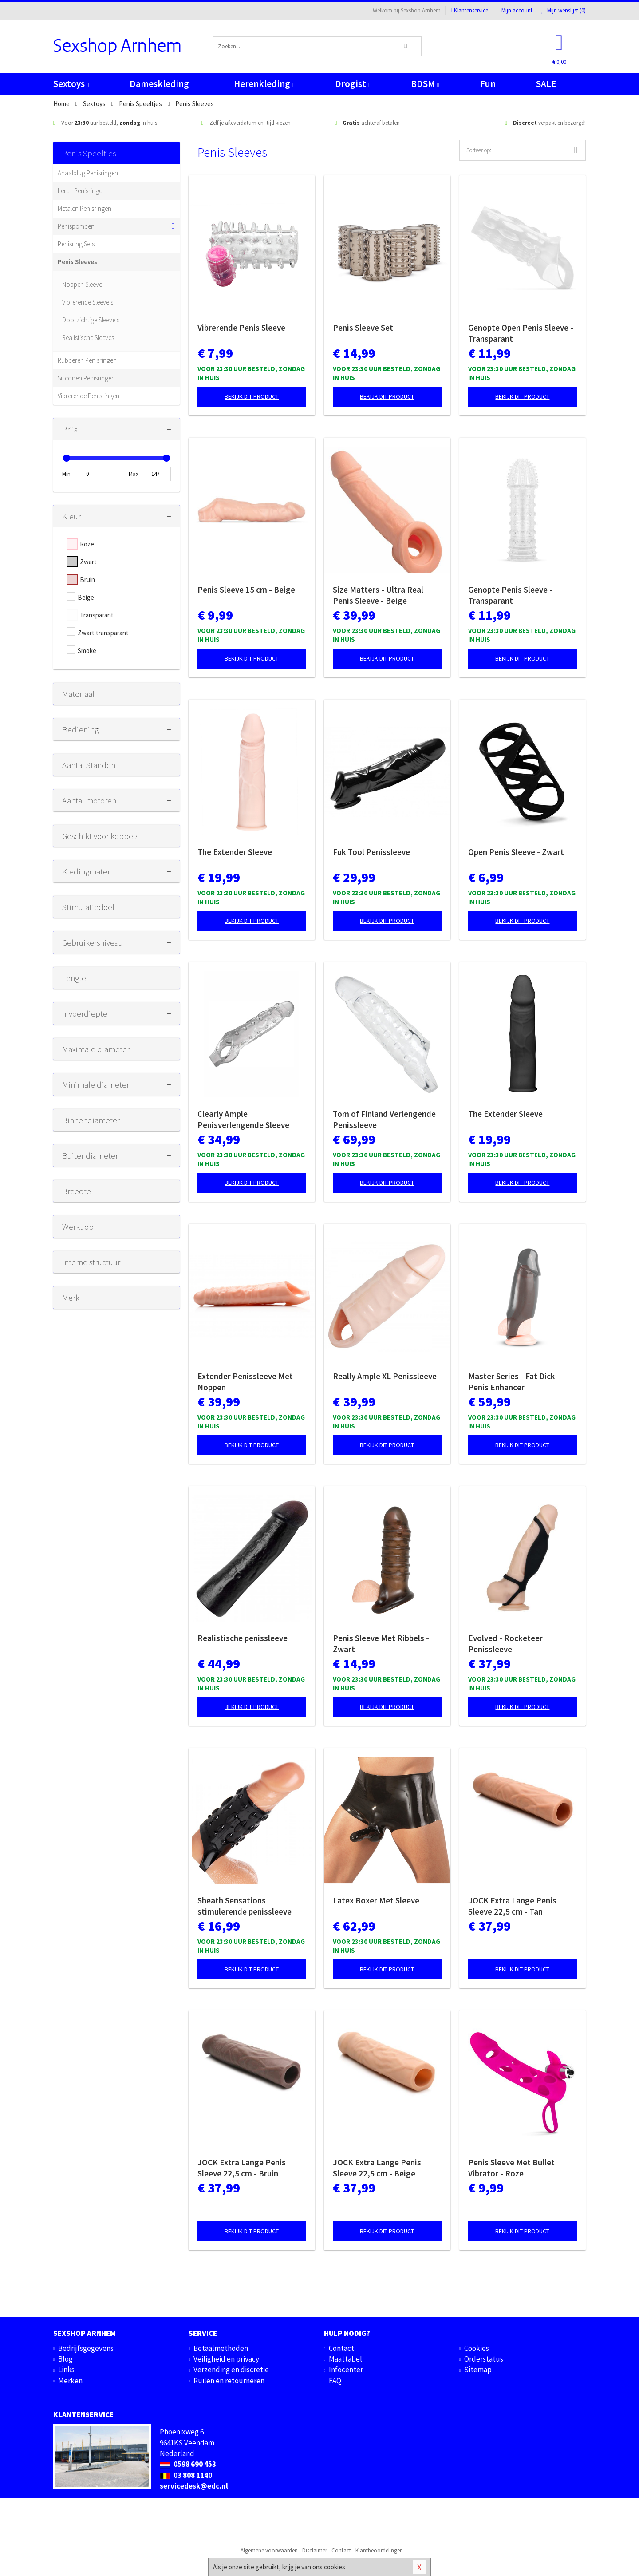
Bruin (87, 579)
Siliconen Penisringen (86, 378)
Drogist (352, 84)
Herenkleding (264, 84)
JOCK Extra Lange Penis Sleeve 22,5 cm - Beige (377, 2168)
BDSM (425, 84)
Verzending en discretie (231, 2369)
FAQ (335, 2381)
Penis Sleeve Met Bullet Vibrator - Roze (511, 2168)
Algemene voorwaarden (269, 2550)
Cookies (476, 2348)
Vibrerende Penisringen (88, 396)
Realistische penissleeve (242, 1638)
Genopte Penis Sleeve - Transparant (510, 595)
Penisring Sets (76, 244)
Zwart (88, 562)
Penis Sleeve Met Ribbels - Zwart (381, 1643)
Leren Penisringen (82, 190)
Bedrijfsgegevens (86, 2348)
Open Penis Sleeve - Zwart (516, 852)
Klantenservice (469, 10)
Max (133, 474)
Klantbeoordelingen (379, 2550)
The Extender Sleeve (234, 852)
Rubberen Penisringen (87, 360)
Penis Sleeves (77, 261)
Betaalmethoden (220, 2348)
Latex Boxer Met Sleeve (376, 1900)
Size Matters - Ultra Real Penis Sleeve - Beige (378, 595)
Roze (87, 544)
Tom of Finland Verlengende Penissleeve (384, 1119)
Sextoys (71, 84)
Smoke (87, 650)
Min (66, 474)
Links (66, 2369)
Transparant (97, 615)
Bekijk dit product (252, 396)
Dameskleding (161, 84)
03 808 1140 (186, 2475)
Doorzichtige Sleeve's (90, 320)
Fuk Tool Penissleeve (371, 852)
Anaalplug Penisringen (88, 173)
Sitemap (478, 2369)
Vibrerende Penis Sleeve (241, 327)
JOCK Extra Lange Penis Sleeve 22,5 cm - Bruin (241, 2168)
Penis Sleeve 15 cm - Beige (246, 589)
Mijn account (514, 10)
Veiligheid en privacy (226, 2359)
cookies (334, 2567)
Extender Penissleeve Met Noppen (245, 1382)
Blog (65, 2359)
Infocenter (346, 2369)
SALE (546, 84)
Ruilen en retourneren (228, 2381)
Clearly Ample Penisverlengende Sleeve (243, 1119)
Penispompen (76, 226)
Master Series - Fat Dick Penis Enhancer (511, 1382)
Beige (86, 597)
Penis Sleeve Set (363, 327)
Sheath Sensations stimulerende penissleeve (244, 1906)
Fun (488, 84)
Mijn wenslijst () (563, 10)
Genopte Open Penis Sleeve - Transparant (520, 333)
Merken (70, 2381)
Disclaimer (314, 2550)
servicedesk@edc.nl (194, 2486)
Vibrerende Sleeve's (87, 302)
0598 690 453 (188, 2464)
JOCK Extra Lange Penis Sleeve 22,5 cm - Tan (512, 1906)
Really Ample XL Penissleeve (385, 1376)
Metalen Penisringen (84, 208)
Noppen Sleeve (82, 284)
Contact (341, 2348)
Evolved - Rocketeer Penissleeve (505, 1643)
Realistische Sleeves (88, 337)
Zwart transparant (103, 633)
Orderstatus (483, 2359)
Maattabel (345, 2359)
